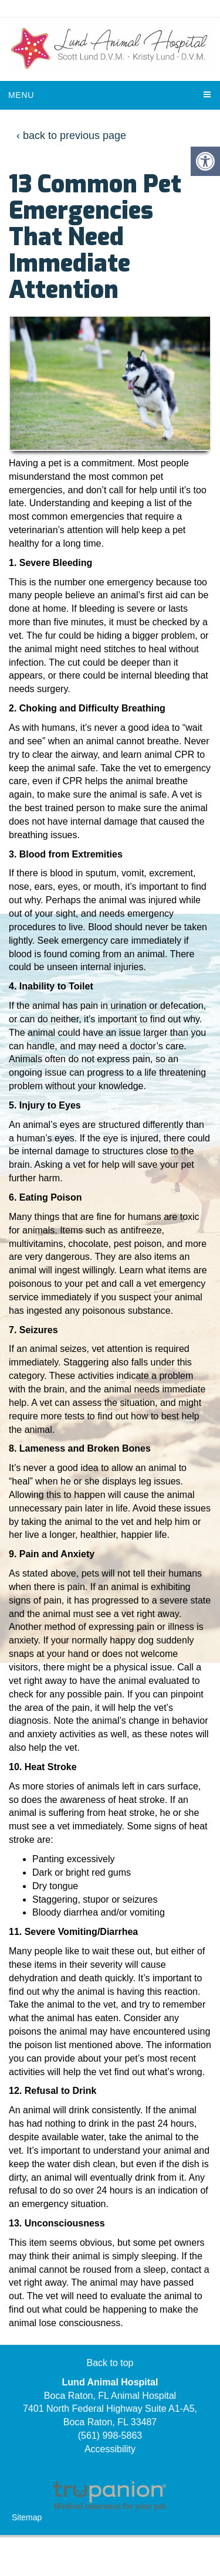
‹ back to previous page (71, 135)
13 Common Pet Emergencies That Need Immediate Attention (95, 237)
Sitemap (27, 2517)
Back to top (109, 2363)
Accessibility (110, 2449)
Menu (21, 95)
